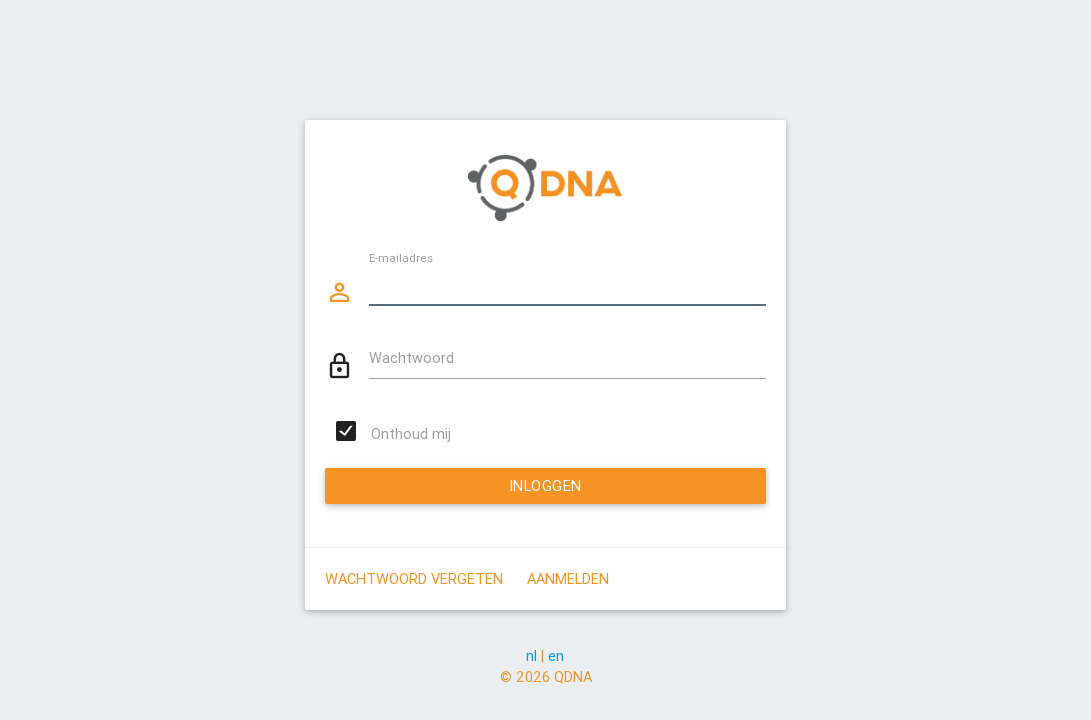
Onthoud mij (411, 433)
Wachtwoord (411, 357)
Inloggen (545, 485)
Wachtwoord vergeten (414, 578)
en (556, 655)
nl (531, 655)
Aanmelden (568, 578)
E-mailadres (401, 256)
